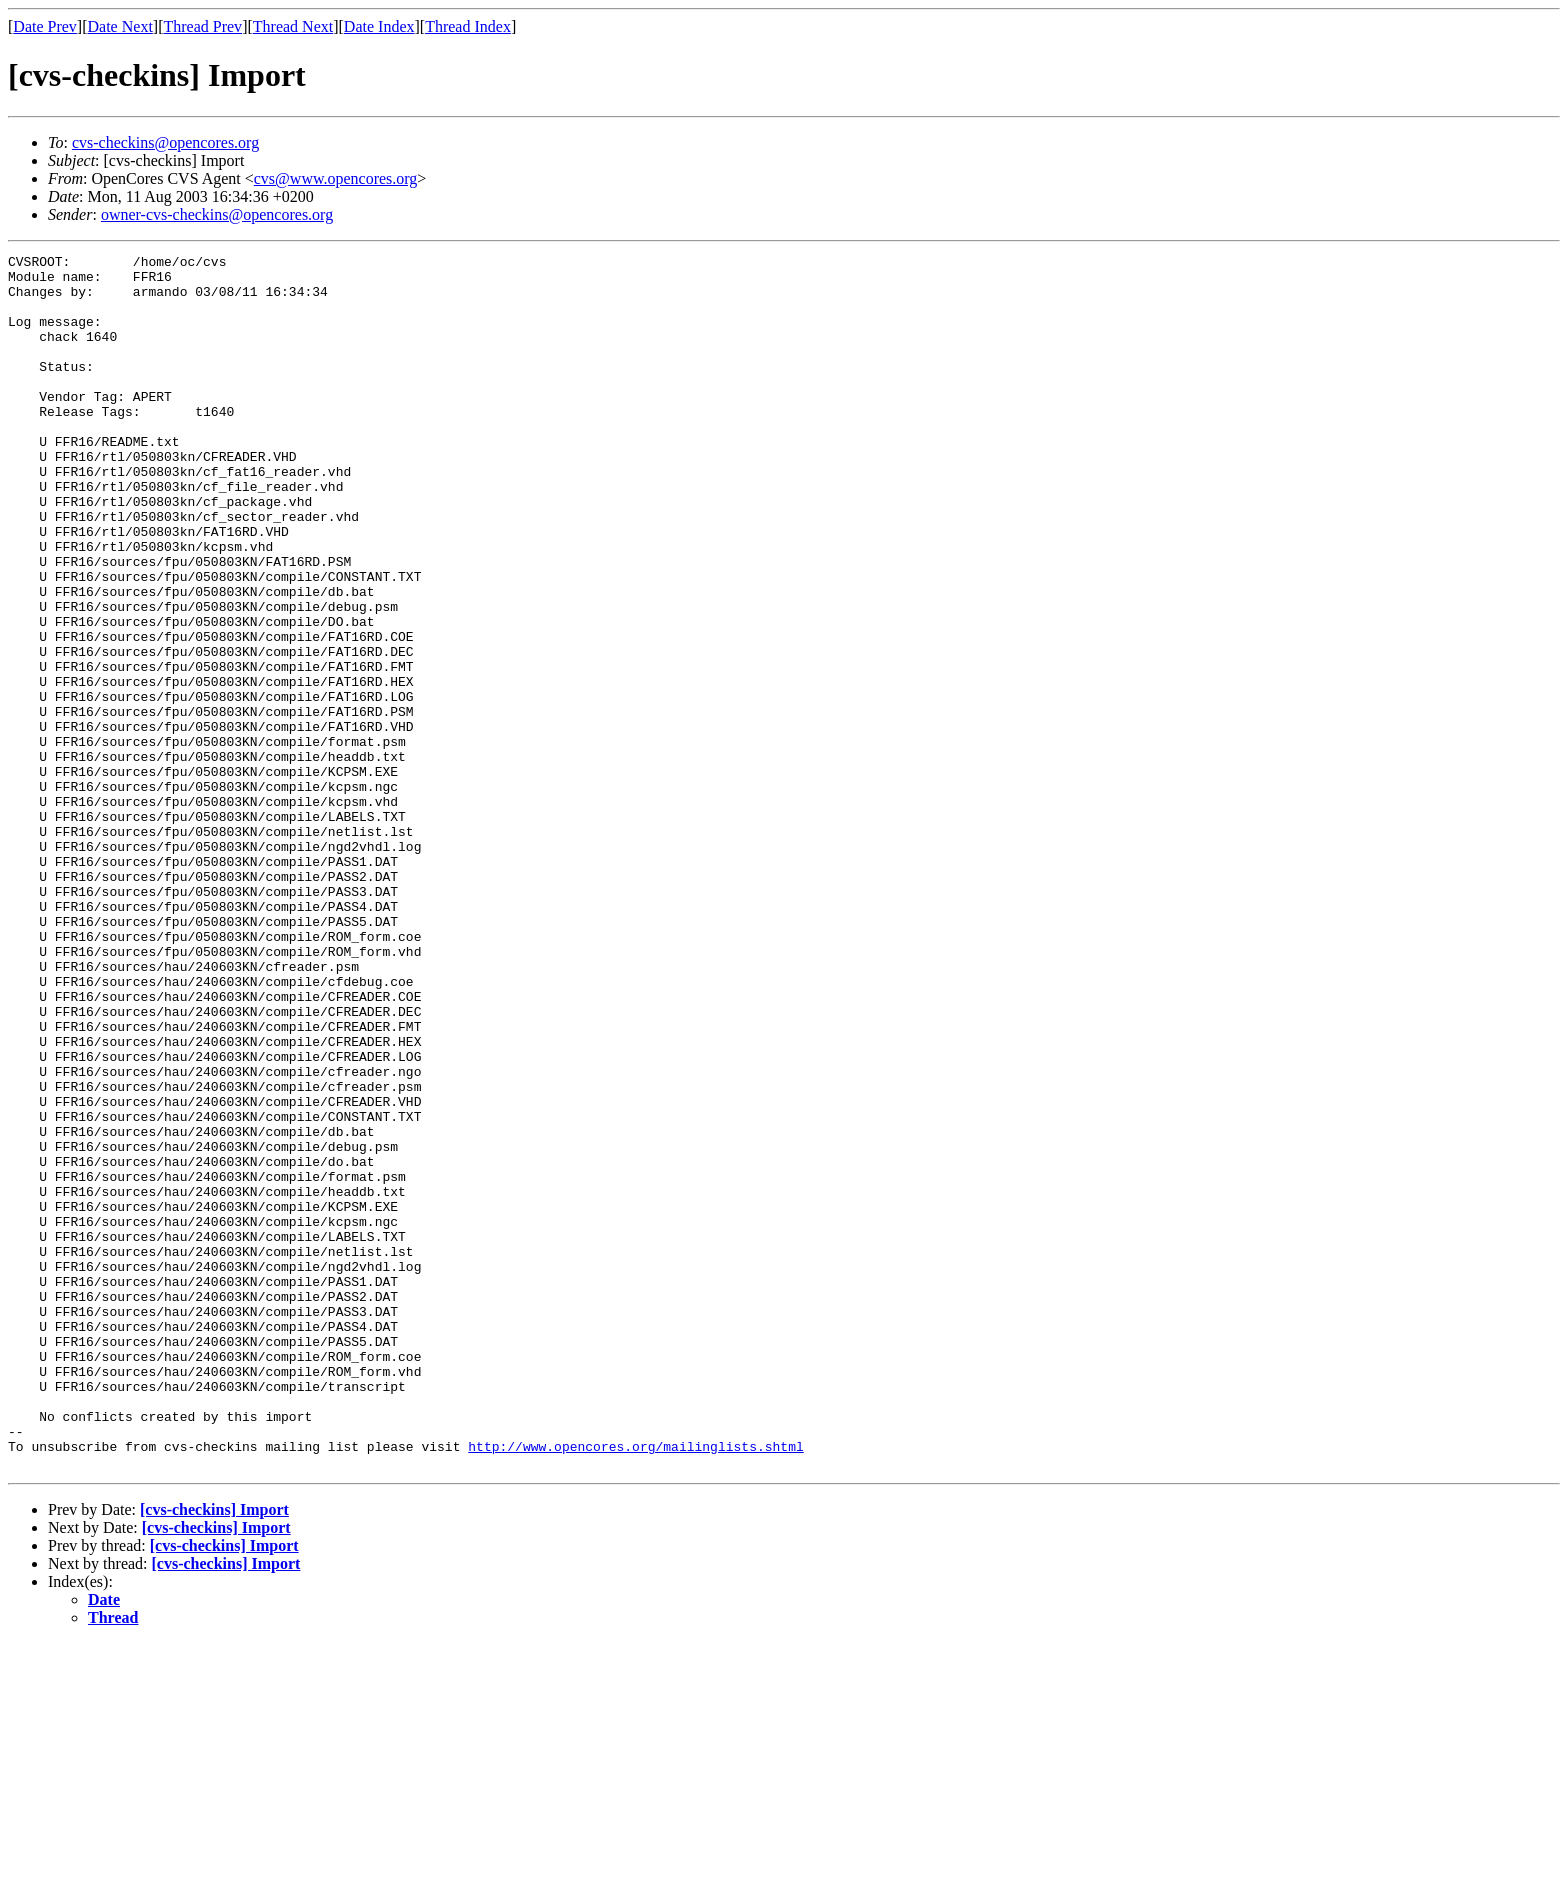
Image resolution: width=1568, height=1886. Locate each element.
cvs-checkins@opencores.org (165, 142)
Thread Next (293, 26)
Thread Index (468, 26)
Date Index (379, 26)
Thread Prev (202, 26)
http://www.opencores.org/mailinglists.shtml (635, 1686)
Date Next (120, 26)
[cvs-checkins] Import (214, 1752)
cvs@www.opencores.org (336, 178)
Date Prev (45, 26)
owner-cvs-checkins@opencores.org (217, 214)
